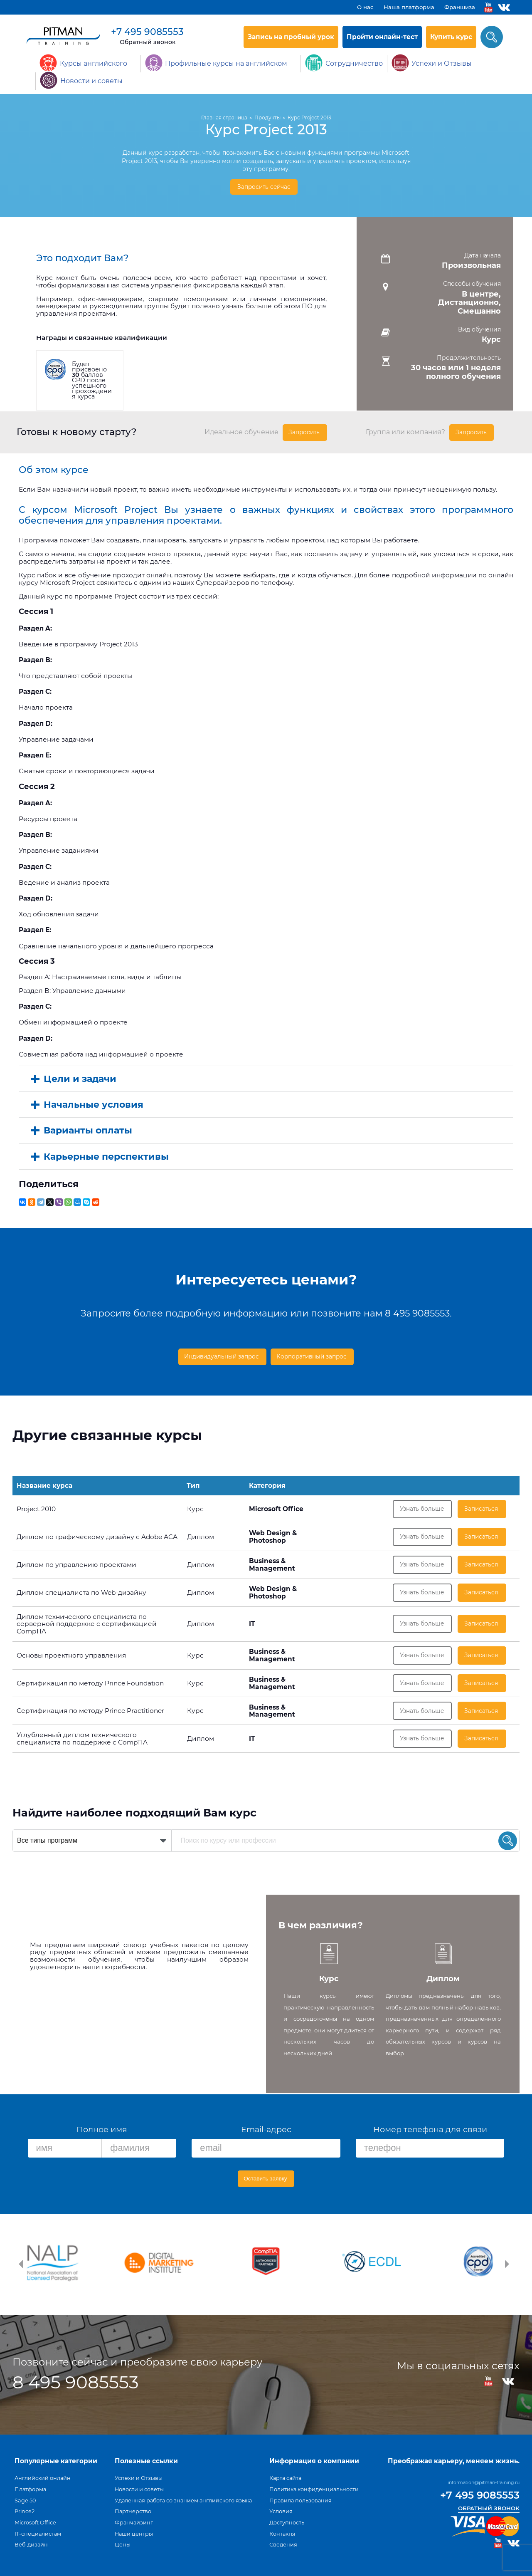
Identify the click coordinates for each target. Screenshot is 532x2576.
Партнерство (133, 2511)
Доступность (286, 2522)
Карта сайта (285, 2478)
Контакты (282, 2534)
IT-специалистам (38, 2534)
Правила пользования (300, 2500)
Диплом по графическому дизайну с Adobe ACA (97, 1534)
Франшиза (459, 7)
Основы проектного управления (71, 1656)
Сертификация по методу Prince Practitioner (90, 1715)
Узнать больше (422, 1505)
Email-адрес (266, 2132)
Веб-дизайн (31, 2544)
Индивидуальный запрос (219, 1353)
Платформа (30, 2489)
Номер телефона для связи (430, 2132)
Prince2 (24, 2511)
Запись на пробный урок (291, 37)
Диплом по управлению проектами (76, 1563)
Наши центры (134, 2534)
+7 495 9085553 (147, 31)
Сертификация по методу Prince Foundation (90, 1686)
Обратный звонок (147, 42)
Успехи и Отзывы (139, 2478)
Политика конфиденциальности (314, 2489)
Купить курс (451, 37)
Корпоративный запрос (315, 1353)
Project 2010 (36, 1505)
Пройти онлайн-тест (382, 37)
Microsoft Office (35, 2522)
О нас (365, 7)
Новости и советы (139, 2489)
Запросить (305, 430)
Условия (281, 2511)
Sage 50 (25, 2500)
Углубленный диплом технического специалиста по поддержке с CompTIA (82, 1744)
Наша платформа (409, 7)
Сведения (283, 2544)
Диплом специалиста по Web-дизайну (81, 1592)
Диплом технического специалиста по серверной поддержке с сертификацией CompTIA (87, 1624)
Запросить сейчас (264, 187)
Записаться (482, 1505)
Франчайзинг (134, 2522)
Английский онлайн (43, 2478)
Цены (123, 2544)
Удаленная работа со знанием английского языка (183, 2500)
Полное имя (101, 2132)
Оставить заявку (266, 2181)
